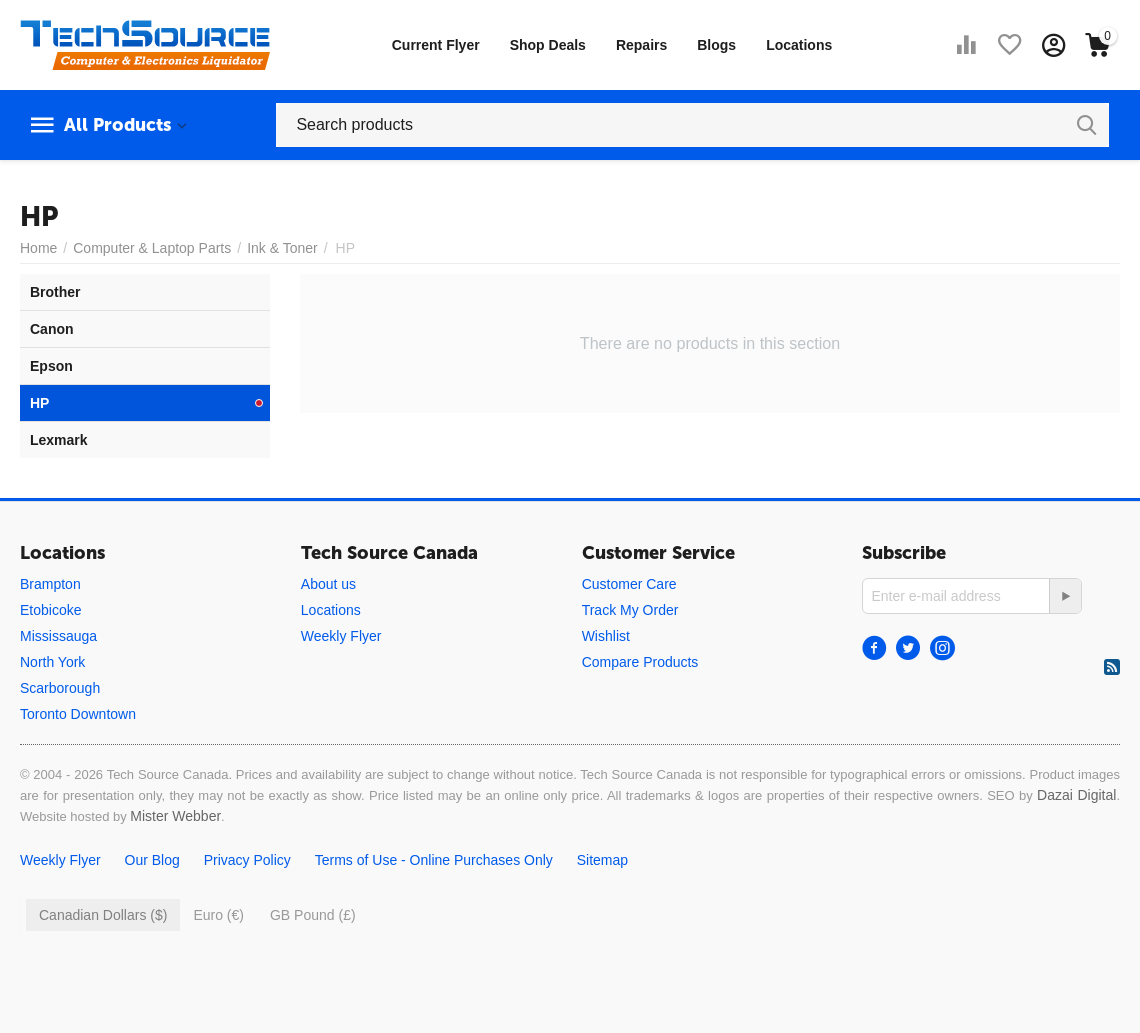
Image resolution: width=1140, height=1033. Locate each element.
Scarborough (60, 688)
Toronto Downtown (78, 714)
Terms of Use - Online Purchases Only (434, 860)
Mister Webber (175, 816)
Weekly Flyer (341, 636)
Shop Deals (548, 45)
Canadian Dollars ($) (103, 915)
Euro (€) (218, 915)
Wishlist (606, 636)
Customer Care (629, 584)
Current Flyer (436, 45)
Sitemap (602, 860)
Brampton (50, 584)
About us (328, 584)
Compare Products (640, 662)
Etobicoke (50, 610)
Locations (799, 45)
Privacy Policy (247, 860)
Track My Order (630, 610)
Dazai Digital (1076, 795)
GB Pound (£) (313, 915)
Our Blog (152, 860)
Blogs (716, 45)
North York (52, 662)
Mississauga (58, 636)
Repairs (641, 45)
